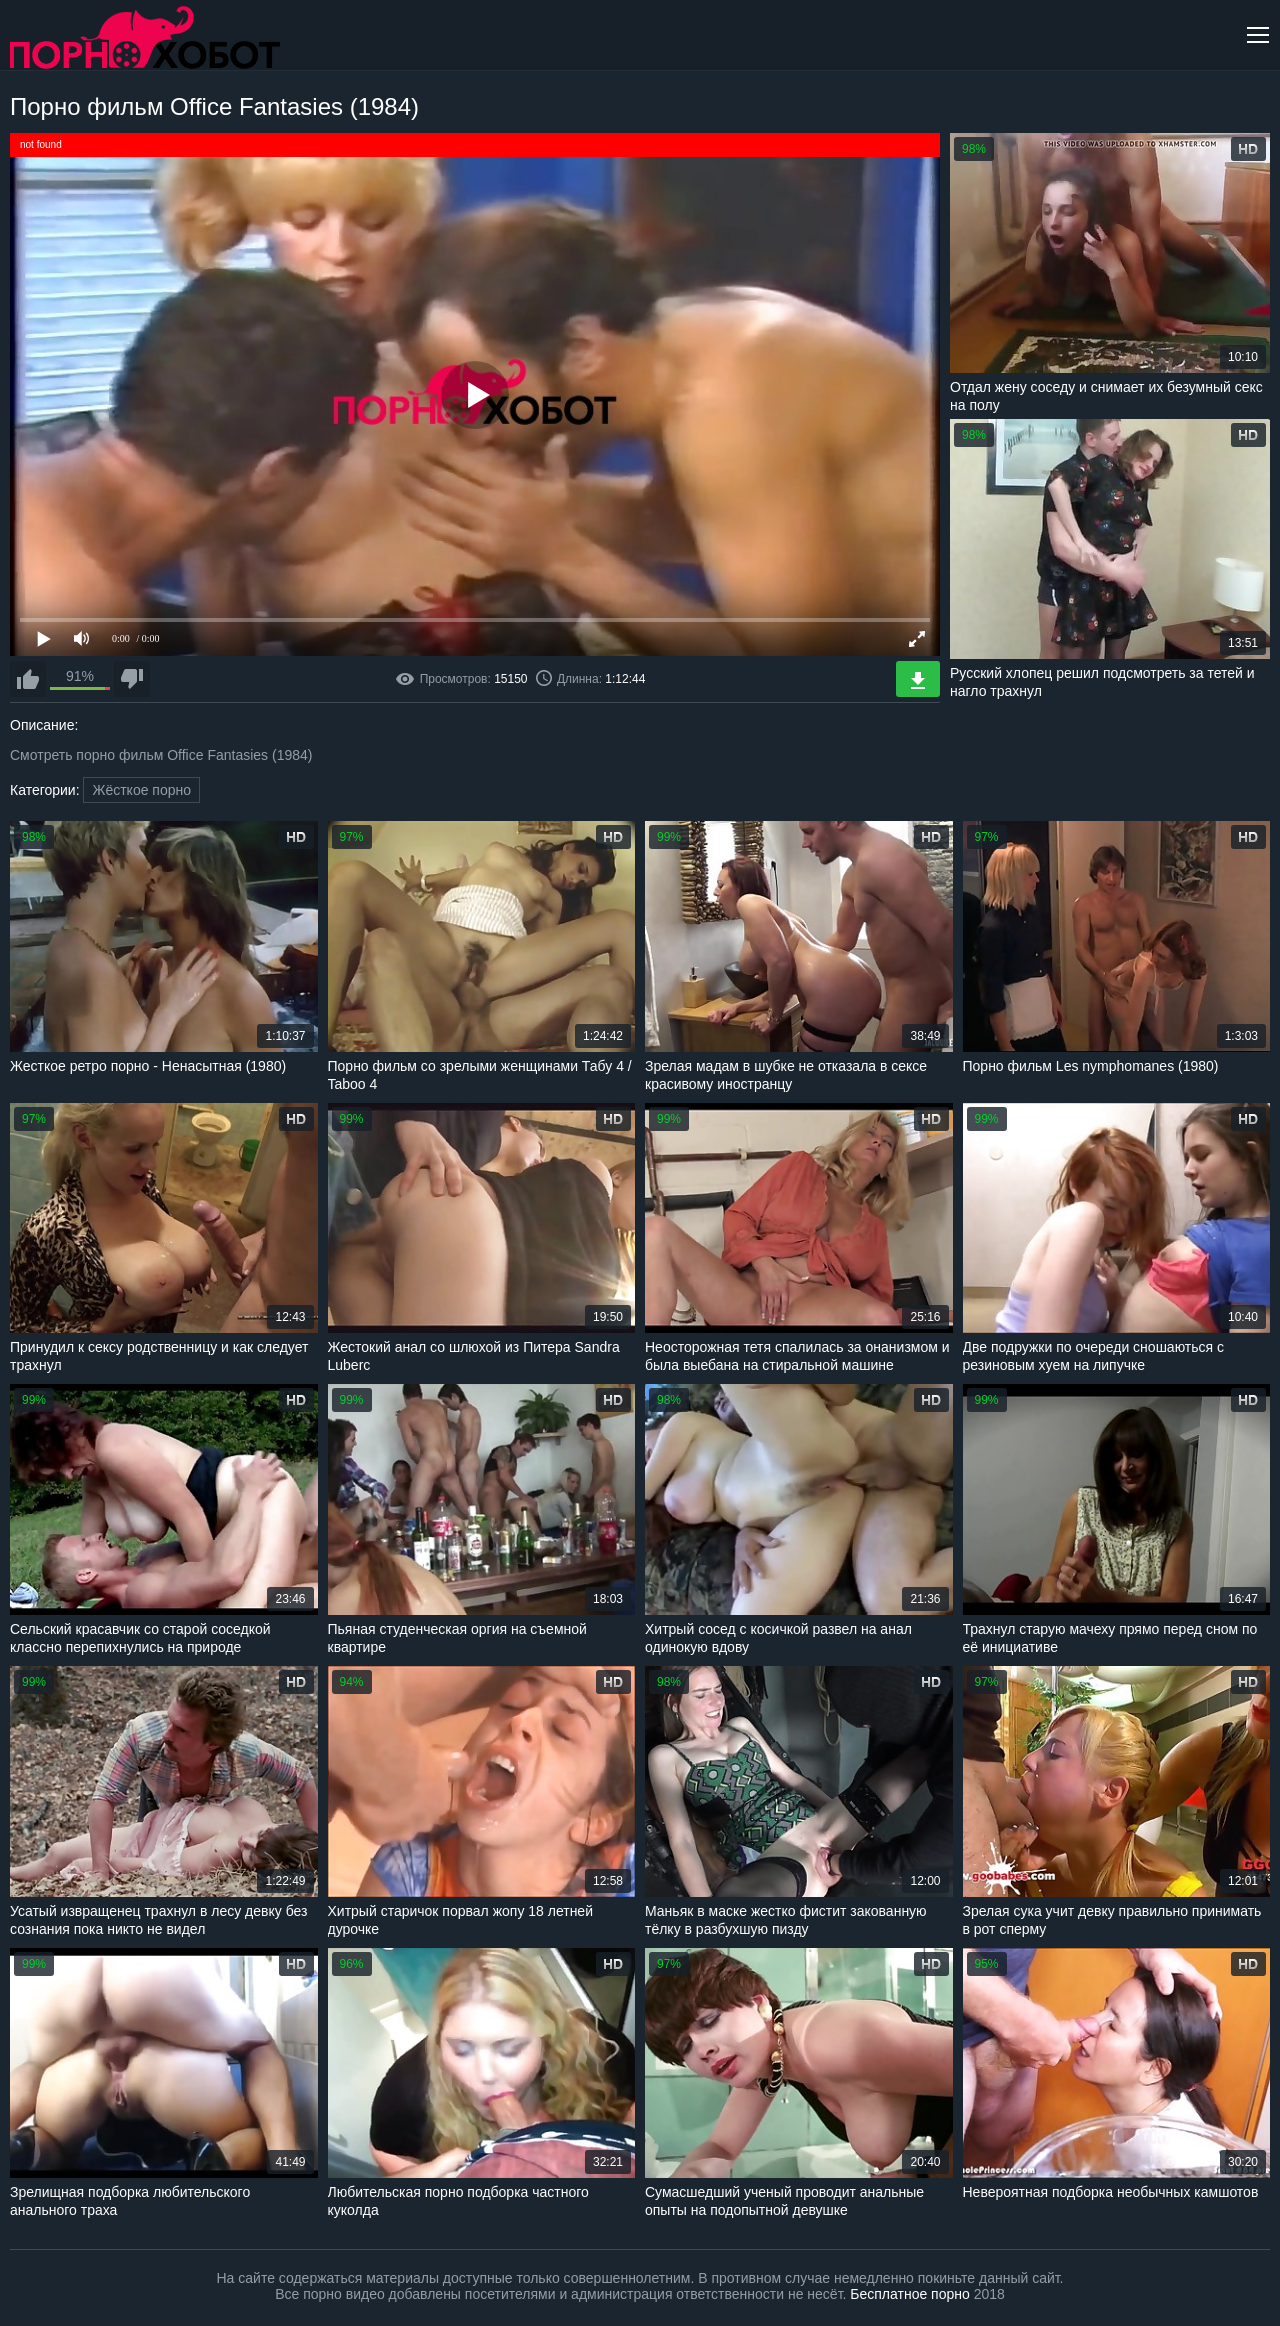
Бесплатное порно (909, 2294)
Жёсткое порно (141, 790)
